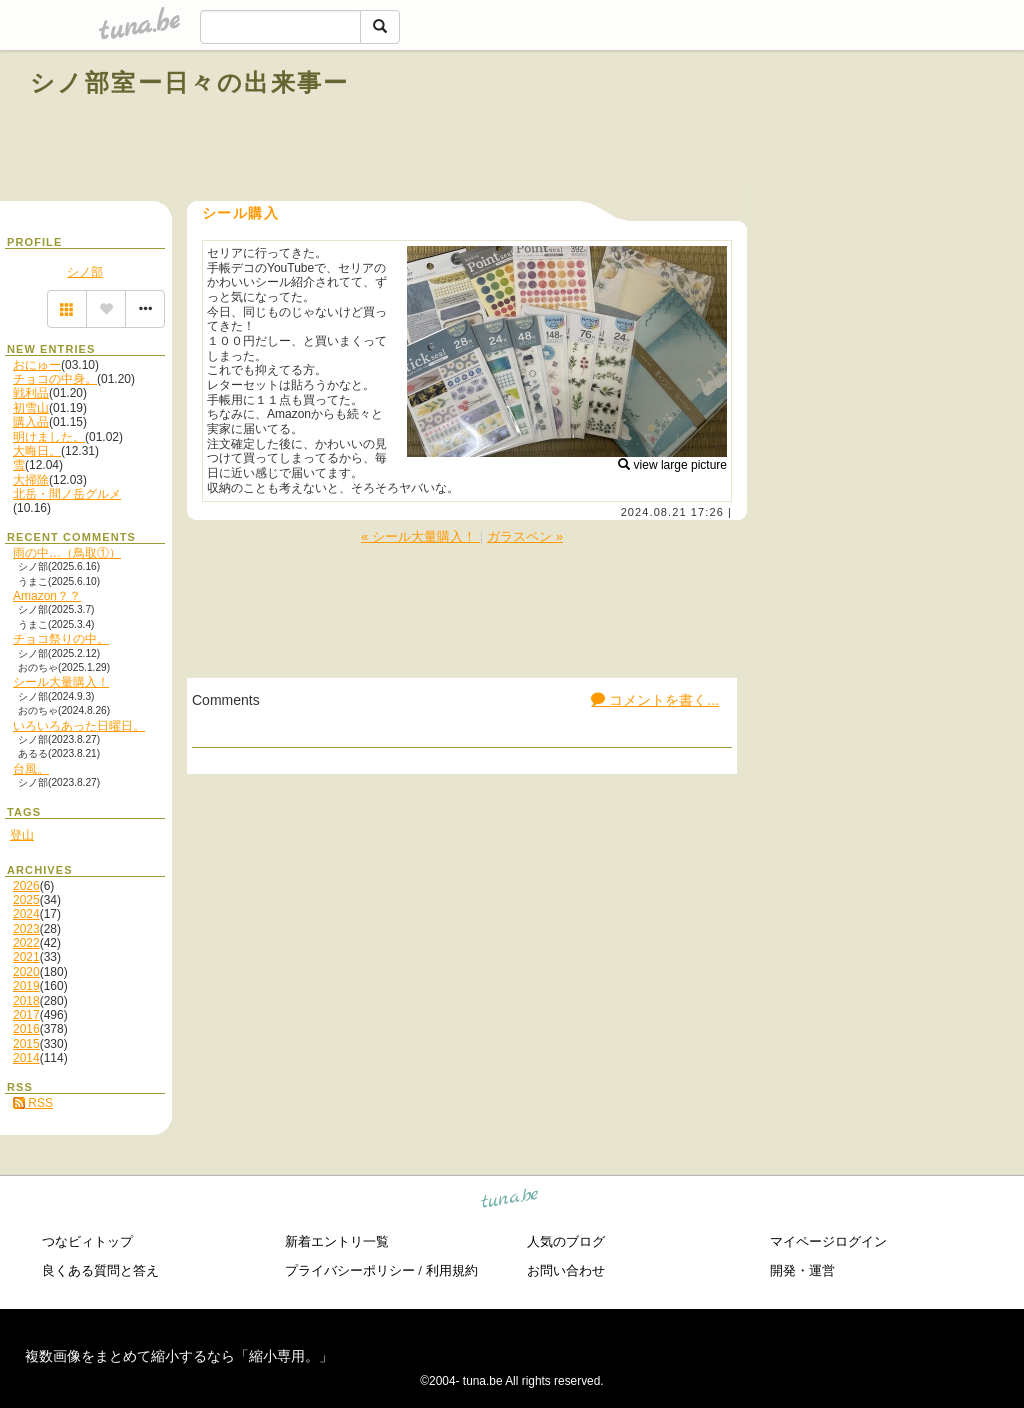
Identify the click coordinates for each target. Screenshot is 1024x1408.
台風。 (31, 769)
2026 (26, 886)
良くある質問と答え (100, 1270)
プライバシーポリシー (350, 1270)
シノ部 (85, 272)
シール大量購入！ (61, 682)
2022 (26, 943)
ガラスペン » (525, 536)
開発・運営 (802, 1270)
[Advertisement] (766, 128)
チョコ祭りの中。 (61, 639)
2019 (26, 986)
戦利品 (31, 393)
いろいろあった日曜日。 (79, 726)
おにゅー (37, 365)
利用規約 (452, 1270)
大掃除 (31, 480)
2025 (26, 900)
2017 (26, 1015)
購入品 (31, 422)
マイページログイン (828, 1241)
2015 (26, 1044)
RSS (33, 1103)
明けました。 (49, 437)
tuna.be (510, 1201)
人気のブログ (566, 1241)
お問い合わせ (566, 1270)
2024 (26, 914)
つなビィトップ (87, 1241)
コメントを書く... (655, 700)
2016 (26, 1029)
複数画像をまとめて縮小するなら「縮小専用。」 (179, 1356)
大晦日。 (37, 451)
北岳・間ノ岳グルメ (67, 494)
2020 (26, 972)
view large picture (672, 465)
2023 (26, 929)
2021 (26, 957)
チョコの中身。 (55, 379)
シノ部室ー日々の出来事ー (190, 82)
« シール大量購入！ (420, 536)
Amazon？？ (47, 596)
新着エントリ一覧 (337, 1241)
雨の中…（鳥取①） (67, 553)
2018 (26, 1001)
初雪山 (31, 408)
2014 (26, 1058)
